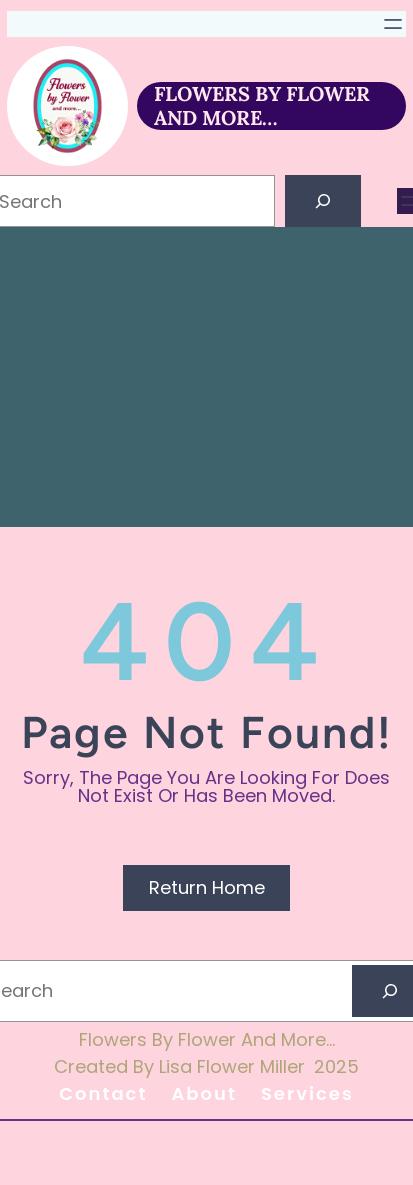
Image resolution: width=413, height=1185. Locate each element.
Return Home (207, 887)
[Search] (323, 201)
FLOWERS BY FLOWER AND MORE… (262, 105)
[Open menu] (393, 24)
